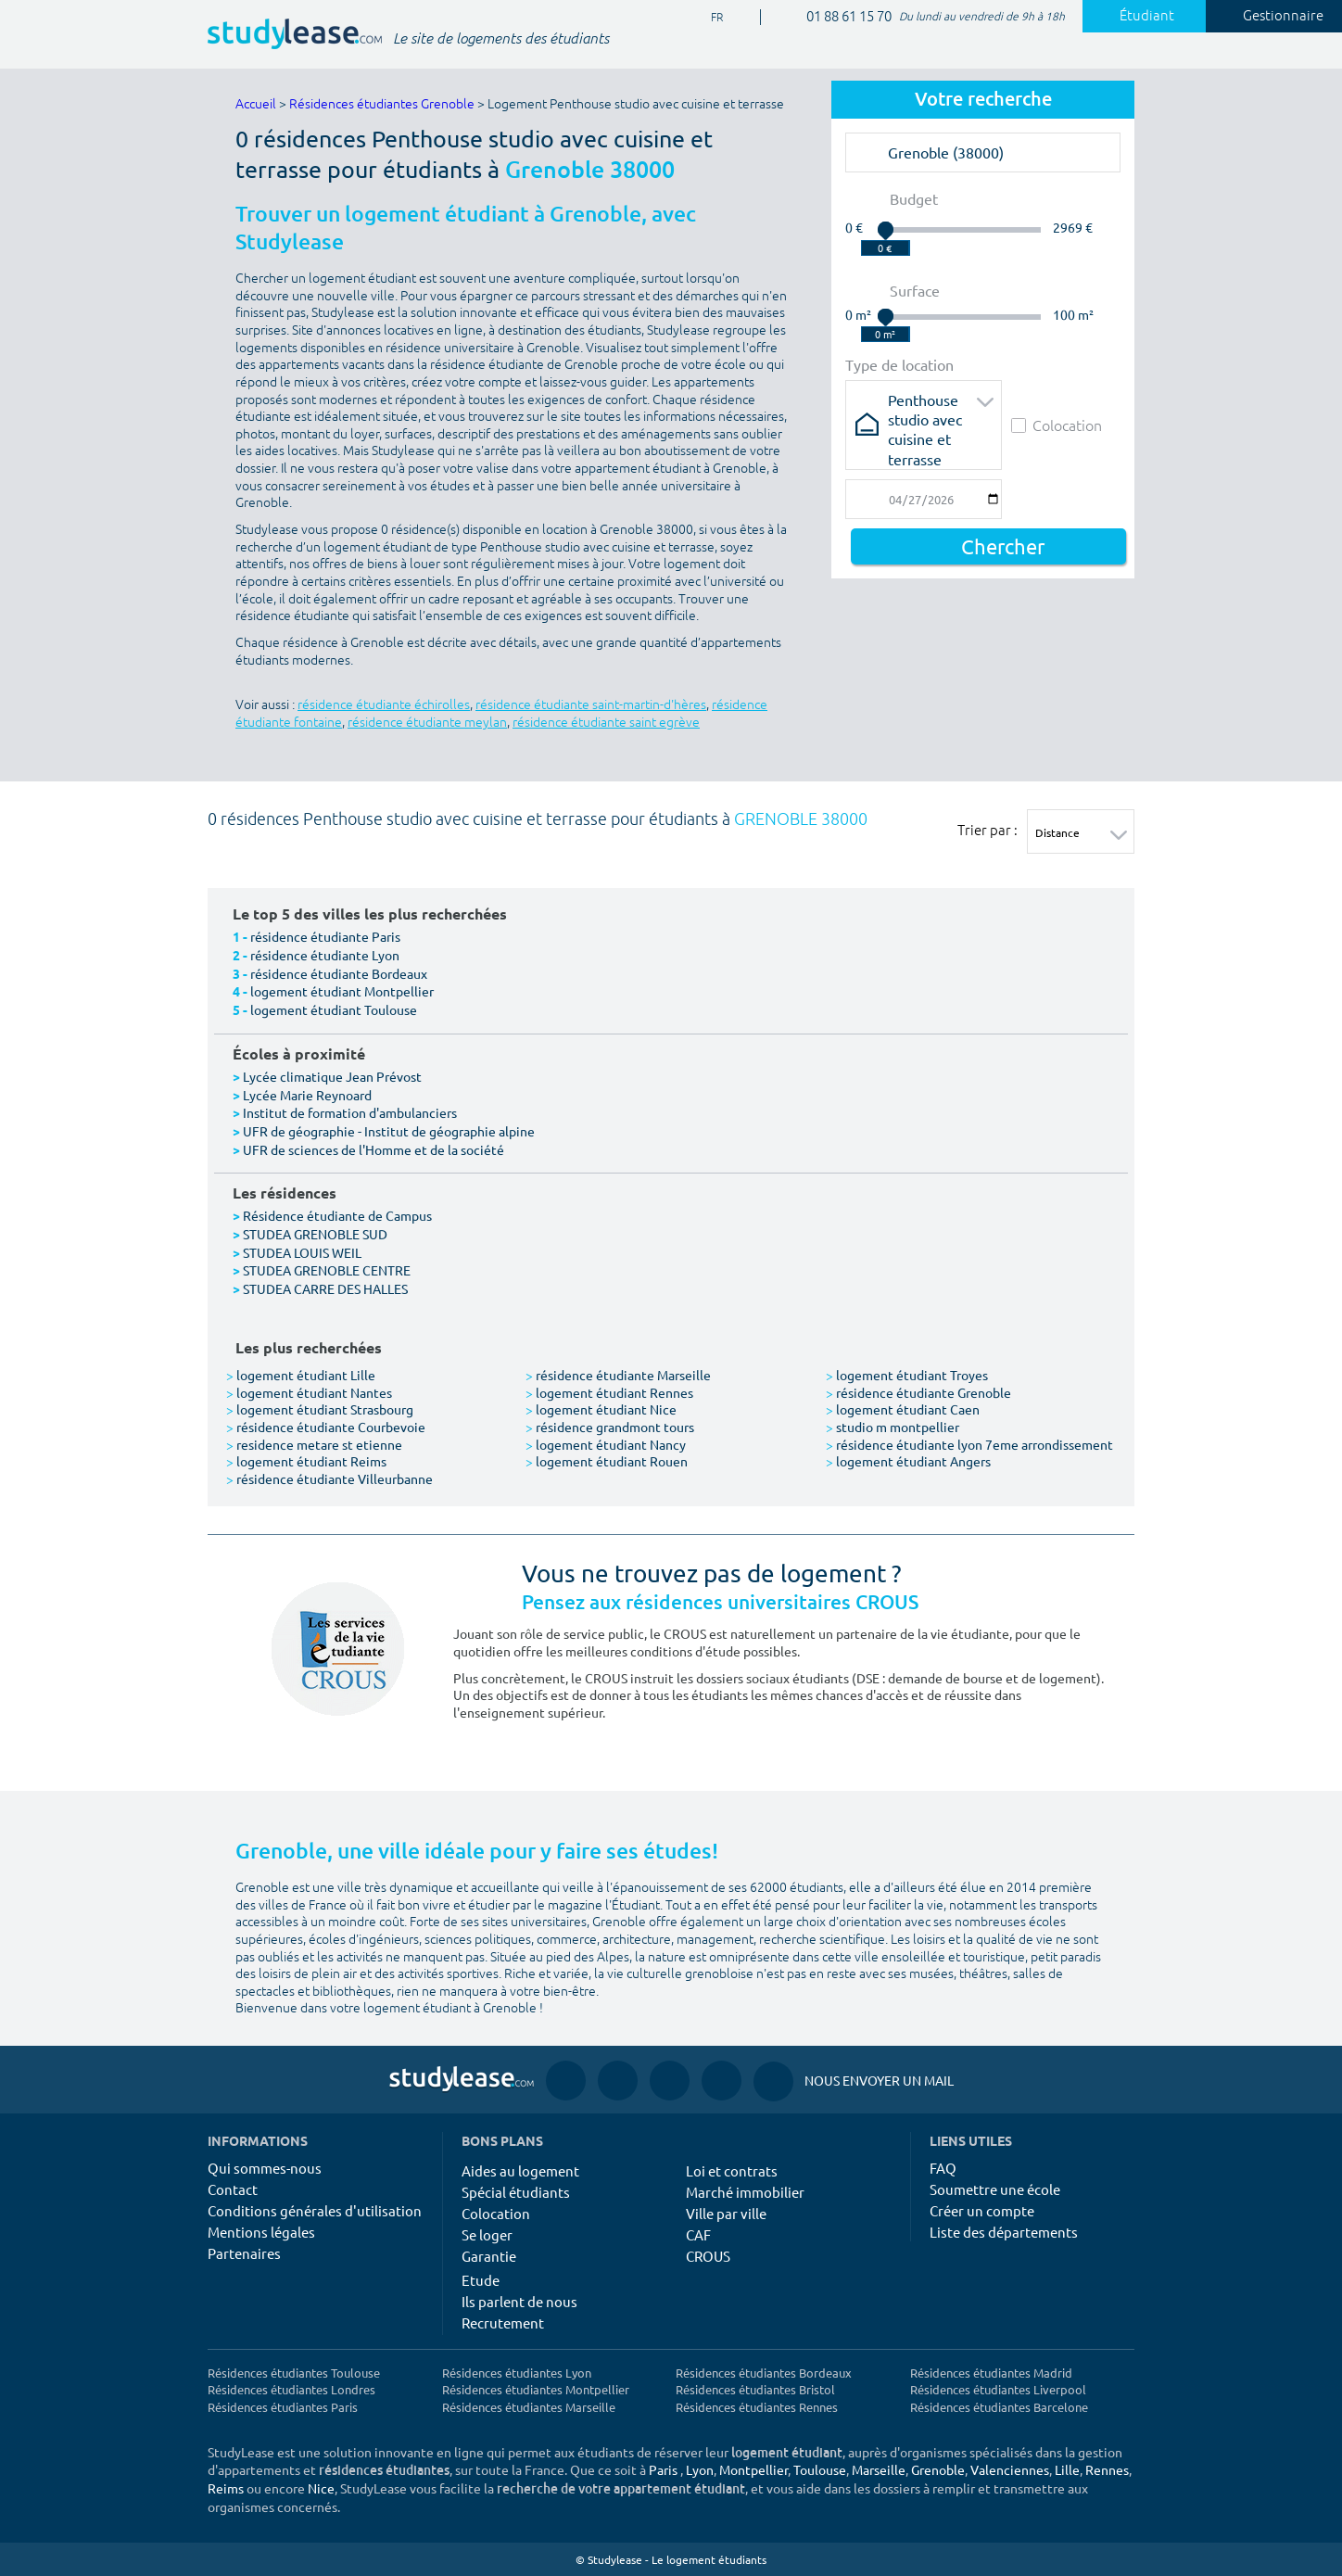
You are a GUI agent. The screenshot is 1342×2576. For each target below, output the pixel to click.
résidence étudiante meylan (427, 722)
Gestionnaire (1272, 15)
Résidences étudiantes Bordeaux (764, 2372)
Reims (226, 2488)
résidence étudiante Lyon (324, 954)
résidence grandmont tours (609, 1426)
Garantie (489, 2256)
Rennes (1107, 2469)
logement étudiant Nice (601, 1409)
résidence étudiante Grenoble (918, 1392)
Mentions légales (261, 2231)
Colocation (1056, 425)
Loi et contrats (732, 2170)
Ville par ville (726, 2213)
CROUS (708, 2256)
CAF (698, 2234)
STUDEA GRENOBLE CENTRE (327, 1270)
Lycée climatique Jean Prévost (332, 1076)
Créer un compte (982, 2210)
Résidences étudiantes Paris (283, 2407)
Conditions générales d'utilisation (315, 2210)
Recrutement (503, 2322)
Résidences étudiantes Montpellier (535, 2389)
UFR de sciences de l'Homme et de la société (373, 1149)
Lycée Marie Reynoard (307, 1094)
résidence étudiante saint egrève (606, 722)
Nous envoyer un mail (853, 2080)
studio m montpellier (892, 1426)
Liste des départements (1004, 2231)
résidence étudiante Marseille (618, 1374)
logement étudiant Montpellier (342, 991)
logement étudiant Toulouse (333, 1009)
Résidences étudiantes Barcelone (999, 2407)
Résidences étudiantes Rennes (757, 2407)
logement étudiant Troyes (907, 1374)
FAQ (943, 2167)
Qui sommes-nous (265, 2167)
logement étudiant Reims (306, 1461)
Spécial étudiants (516, 2192)
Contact (233, 2189)
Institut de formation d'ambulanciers (350, 1112)
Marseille (878, 2469)
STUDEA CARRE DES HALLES (325, 1288)
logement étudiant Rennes (609, 1392)
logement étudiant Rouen (606, 1461)
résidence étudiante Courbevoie (325, 1426)
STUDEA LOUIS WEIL (302, 1252)
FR (709, 18)
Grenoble (938, 2469)
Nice (321, 2488)
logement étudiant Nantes (309, 1392)
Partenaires (244, 2253)
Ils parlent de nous (519, 2301)
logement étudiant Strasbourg (319, 1409)
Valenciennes (1009, 2469)
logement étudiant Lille (300, 1374)
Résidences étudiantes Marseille (528, 2407)
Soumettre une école (995, 2189)
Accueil (255, 104)
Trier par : (987, 829)
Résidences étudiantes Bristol (755, 2389)
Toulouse (819, 2469)
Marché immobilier (745, 2192)
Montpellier (753, 2469)
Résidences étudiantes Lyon (516, 2372)
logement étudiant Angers (908, 1461)
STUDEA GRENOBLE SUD (315, 1233)
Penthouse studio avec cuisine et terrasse (925, 405)
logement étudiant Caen (903, 1409)
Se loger (487, 2234)
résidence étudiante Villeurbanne (329, 1478)
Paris (663, 2469)
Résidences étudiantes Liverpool (998, 2389)
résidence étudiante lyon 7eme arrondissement (969, 1444)
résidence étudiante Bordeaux (338, 973)
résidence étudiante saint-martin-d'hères (590, 705)
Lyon (700, 2469)
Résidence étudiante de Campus (337, 1215)
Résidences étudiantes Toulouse (294, 2372)
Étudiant (1136, 15)
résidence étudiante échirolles (384, 705)
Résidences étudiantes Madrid (991, 2372)
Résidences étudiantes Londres (291, 2389)
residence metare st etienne (314, 1444)
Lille (1067, 2469)
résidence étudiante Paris (325, 936)
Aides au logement (520, 2170)
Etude (481, 2280)
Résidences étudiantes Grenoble (382, 104)
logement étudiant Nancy (605, 1444)
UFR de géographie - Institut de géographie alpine (389, 1131)
